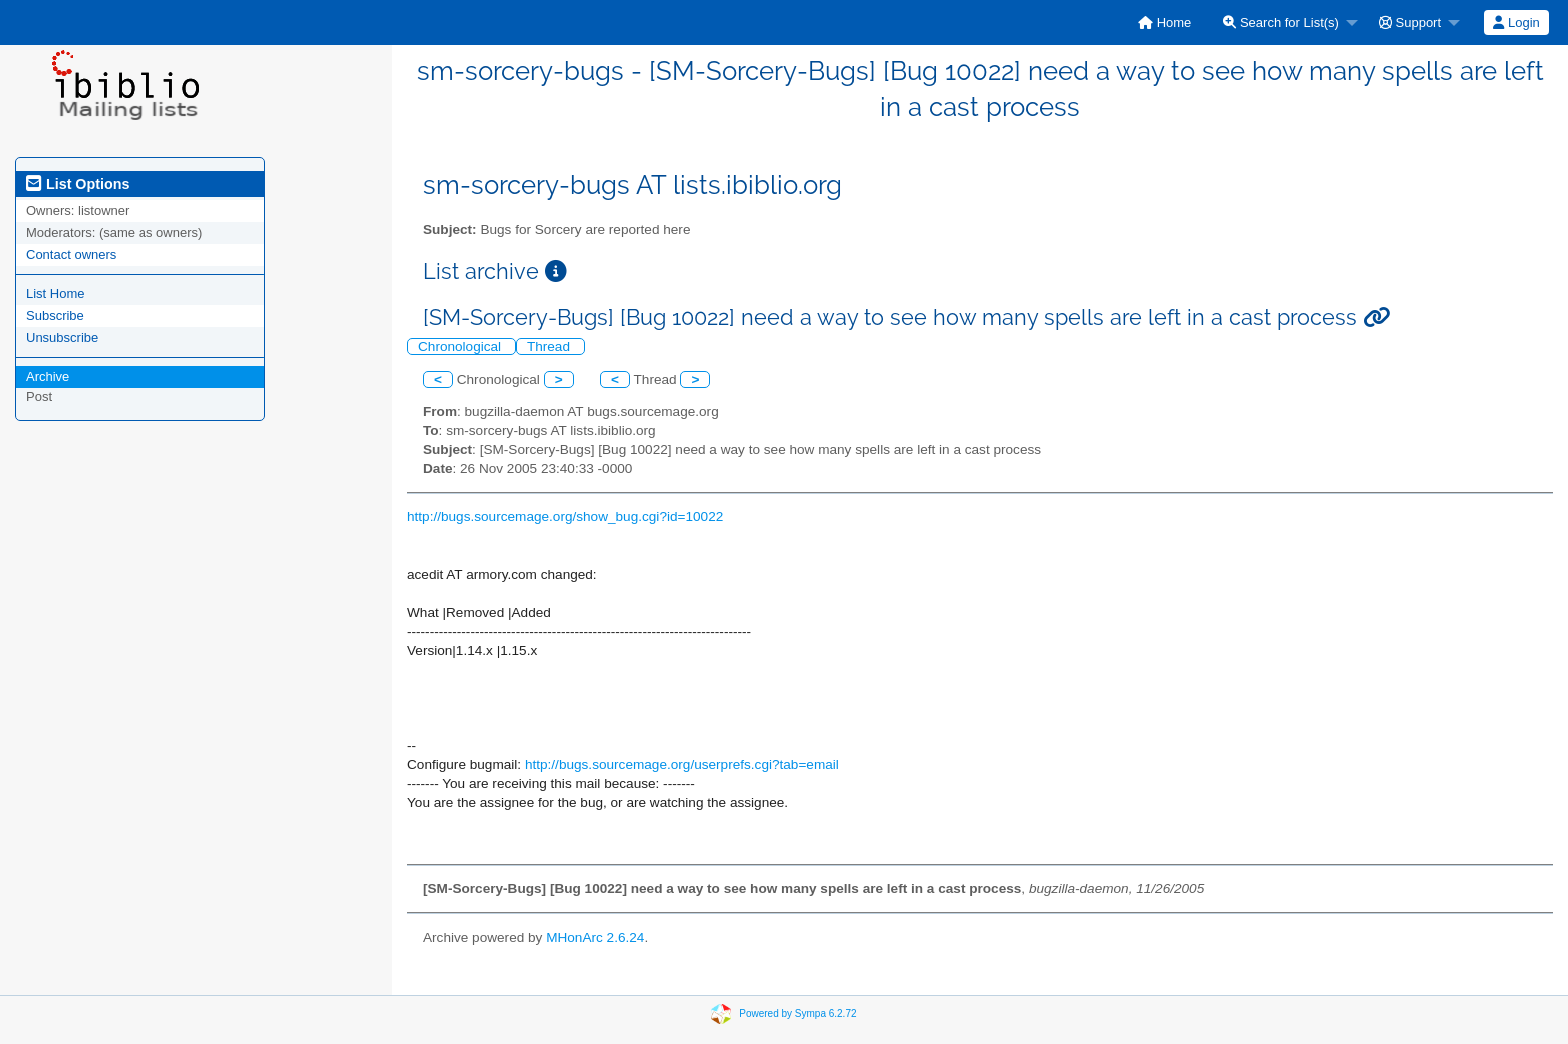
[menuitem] (1164, 22)
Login (1516, 22)
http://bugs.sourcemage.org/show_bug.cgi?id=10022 (565, 516)
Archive (47, 376)
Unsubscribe (62, 337)
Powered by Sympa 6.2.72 (797, 1012)
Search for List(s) (1281, 22)
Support (1410, 22)
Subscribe (55, 315)
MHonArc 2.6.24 (595, 937)
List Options (77, 184)
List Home (55, 293)
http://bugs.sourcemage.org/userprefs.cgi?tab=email (682, 764)
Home (1164, 22)
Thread (550, 346)
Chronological (461, 346)
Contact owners (71, 254)
